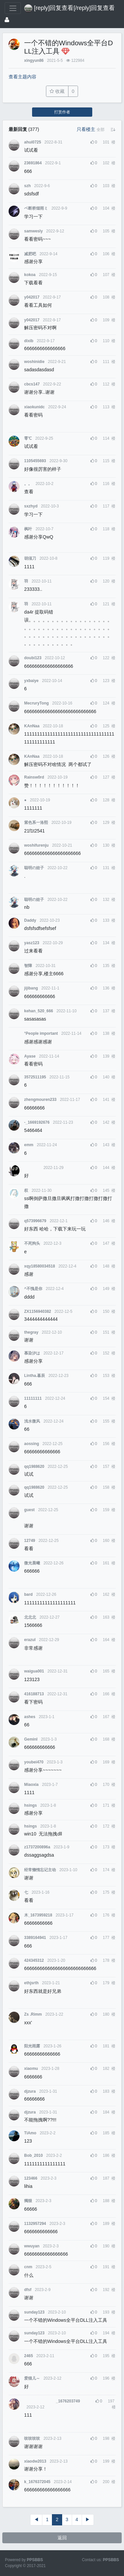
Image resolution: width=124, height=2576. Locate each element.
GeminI (30, 1739)
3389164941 (35, 1937)
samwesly (33, 231)
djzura (30, 2091)
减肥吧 (30, 254)
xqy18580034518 (39, 1266)
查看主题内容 (22, 76)
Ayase (30, 1056)
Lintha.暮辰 (34, 1375)
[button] (100, 130)
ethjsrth (31, 1983)
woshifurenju (36, 845)
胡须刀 (30, 558)
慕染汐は (32, 1353)
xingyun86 (34, 60)
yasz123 (31, 943)
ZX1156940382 (37, 1311)
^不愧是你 (33, 1288)
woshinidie (34, 361)
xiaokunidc (34, 407)
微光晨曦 (32, 1563)
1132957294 (35, 2223)
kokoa (29, 274)
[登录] (7, 20)
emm (28, 1145)
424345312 (34, 1960)
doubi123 (32, 658)
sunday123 (34, 2312)
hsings (30, 1805)
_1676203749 (52, 2401)
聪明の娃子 (34, 867)
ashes (29, 1716)
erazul (29, 1639)
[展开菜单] (13, 8)
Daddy (30, 920)
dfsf (27, 2289)
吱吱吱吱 (32, 2438)
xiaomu (31, 2068)
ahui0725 (32, 142)
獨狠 (28, 2200)
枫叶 (28, 529)
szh (27, 185)
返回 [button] (62, 2537)
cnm (28, 2267)
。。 (28, 483)
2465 (28, 2356)
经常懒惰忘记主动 (40, 1870)
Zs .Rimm (33, 2014)
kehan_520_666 (38, 1011)
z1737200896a (37, 1847)
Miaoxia (31, 1784)
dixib (28, 341)
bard (28, 1594)
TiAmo (30, 2133)
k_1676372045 (37, 2481)
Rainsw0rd (34, 777)
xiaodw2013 (35, 2461)
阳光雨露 (32, 2046)
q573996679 (35, 1221)
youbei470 (33, 1762)
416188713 (34, 1694)
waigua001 (34, 1671)
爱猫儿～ (32, 2378)
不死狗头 (32, 1243)
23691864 (33, 163)
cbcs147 (32, 384)
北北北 (30, 1617)
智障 (28, 965)
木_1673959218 (38, 1915)
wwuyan (31, 2246)
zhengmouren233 (40, 1099)
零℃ (28, 438)
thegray (31, 1332)
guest (29, 1510)
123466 (30, 2178)
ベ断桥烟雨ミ (36, 208)
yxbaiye (31, 680)
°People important (41, 1033)
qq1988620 (34, 1466)
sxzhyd (30, 506)
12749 (29, 1540)
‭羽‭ (26, 581)
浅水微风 (32, 1421)
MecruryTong (36, 703)
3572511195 (35, 1077)
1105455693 (35, 461)
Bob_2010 (33, 2155)
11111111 (33, 1398)
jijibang (31, 988)
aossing (31, 1443)
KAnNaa (31, 726)
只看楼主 (86, 129)
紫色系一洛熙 (36, 822)
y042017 (31, 297)
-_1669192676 (37, 1122)
